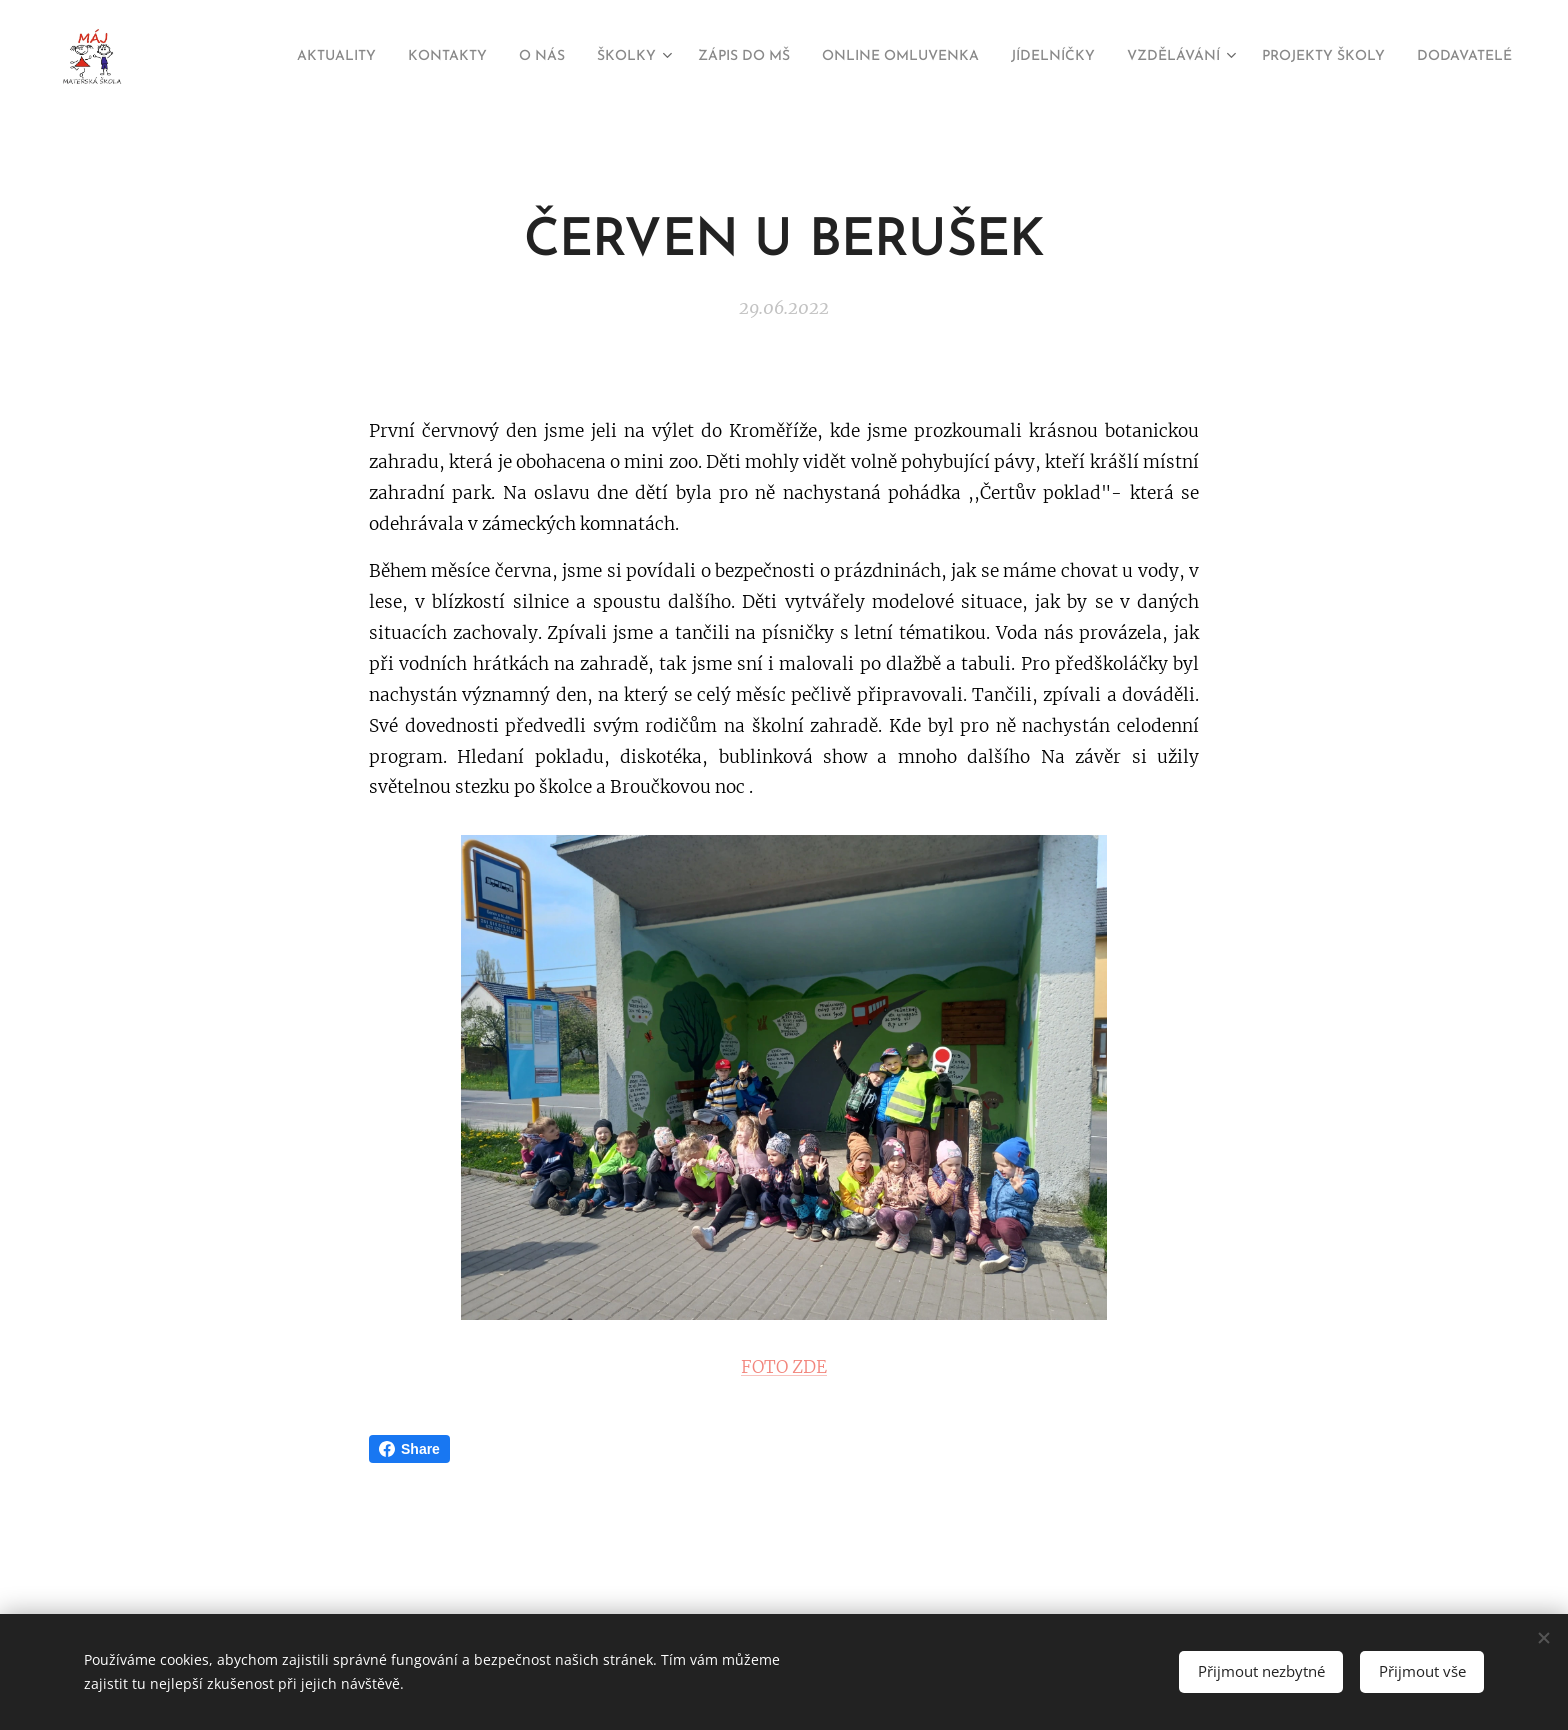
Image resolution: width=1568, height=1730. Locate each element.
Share (409, 1449)
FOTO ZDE (784, 1367)
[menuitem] (246, 57)
